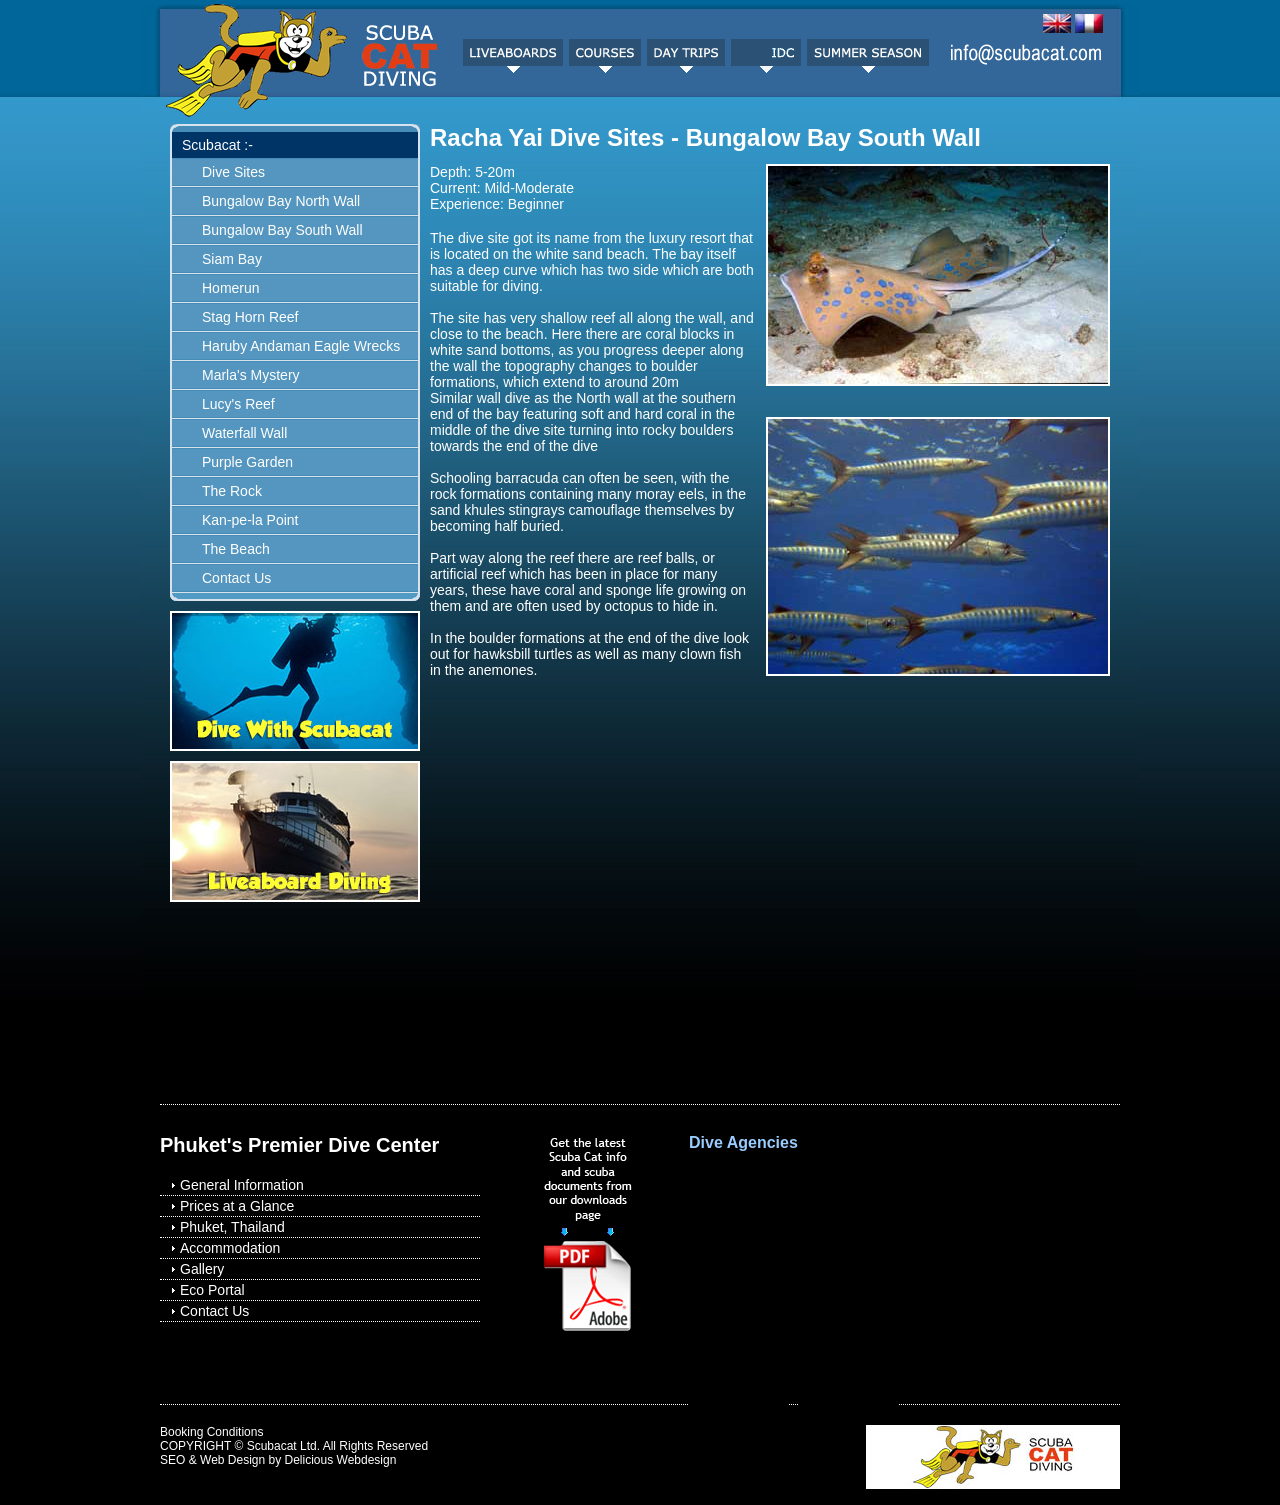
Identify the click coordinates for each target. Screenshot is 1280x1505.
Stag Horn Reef (250, 317)
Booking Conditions (211, 1432)
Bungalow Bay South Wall (282, 230)
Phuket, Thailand (232, 1227)
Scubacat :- (217, 145)
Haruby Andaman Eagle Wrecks (301, 346)
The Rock (232, 491)
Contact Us (236, 578)
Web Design (232, 1460)
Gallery (202, 1269)
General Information (242, 1185)
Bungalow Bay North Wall (281, 201)
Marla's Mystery (251, 375)
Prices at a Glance (237, 1206)
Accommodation (230, 1248)
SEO (172, 1460)
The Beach (236, 549)
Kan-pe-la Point (250, 520)
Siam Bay (232, 259)
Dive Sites (233, 172)
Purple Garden (247, 462)
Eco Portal (212, 1290)
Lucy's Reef (238, 404)
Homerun (231, 288)
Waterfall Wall (244, 433)
